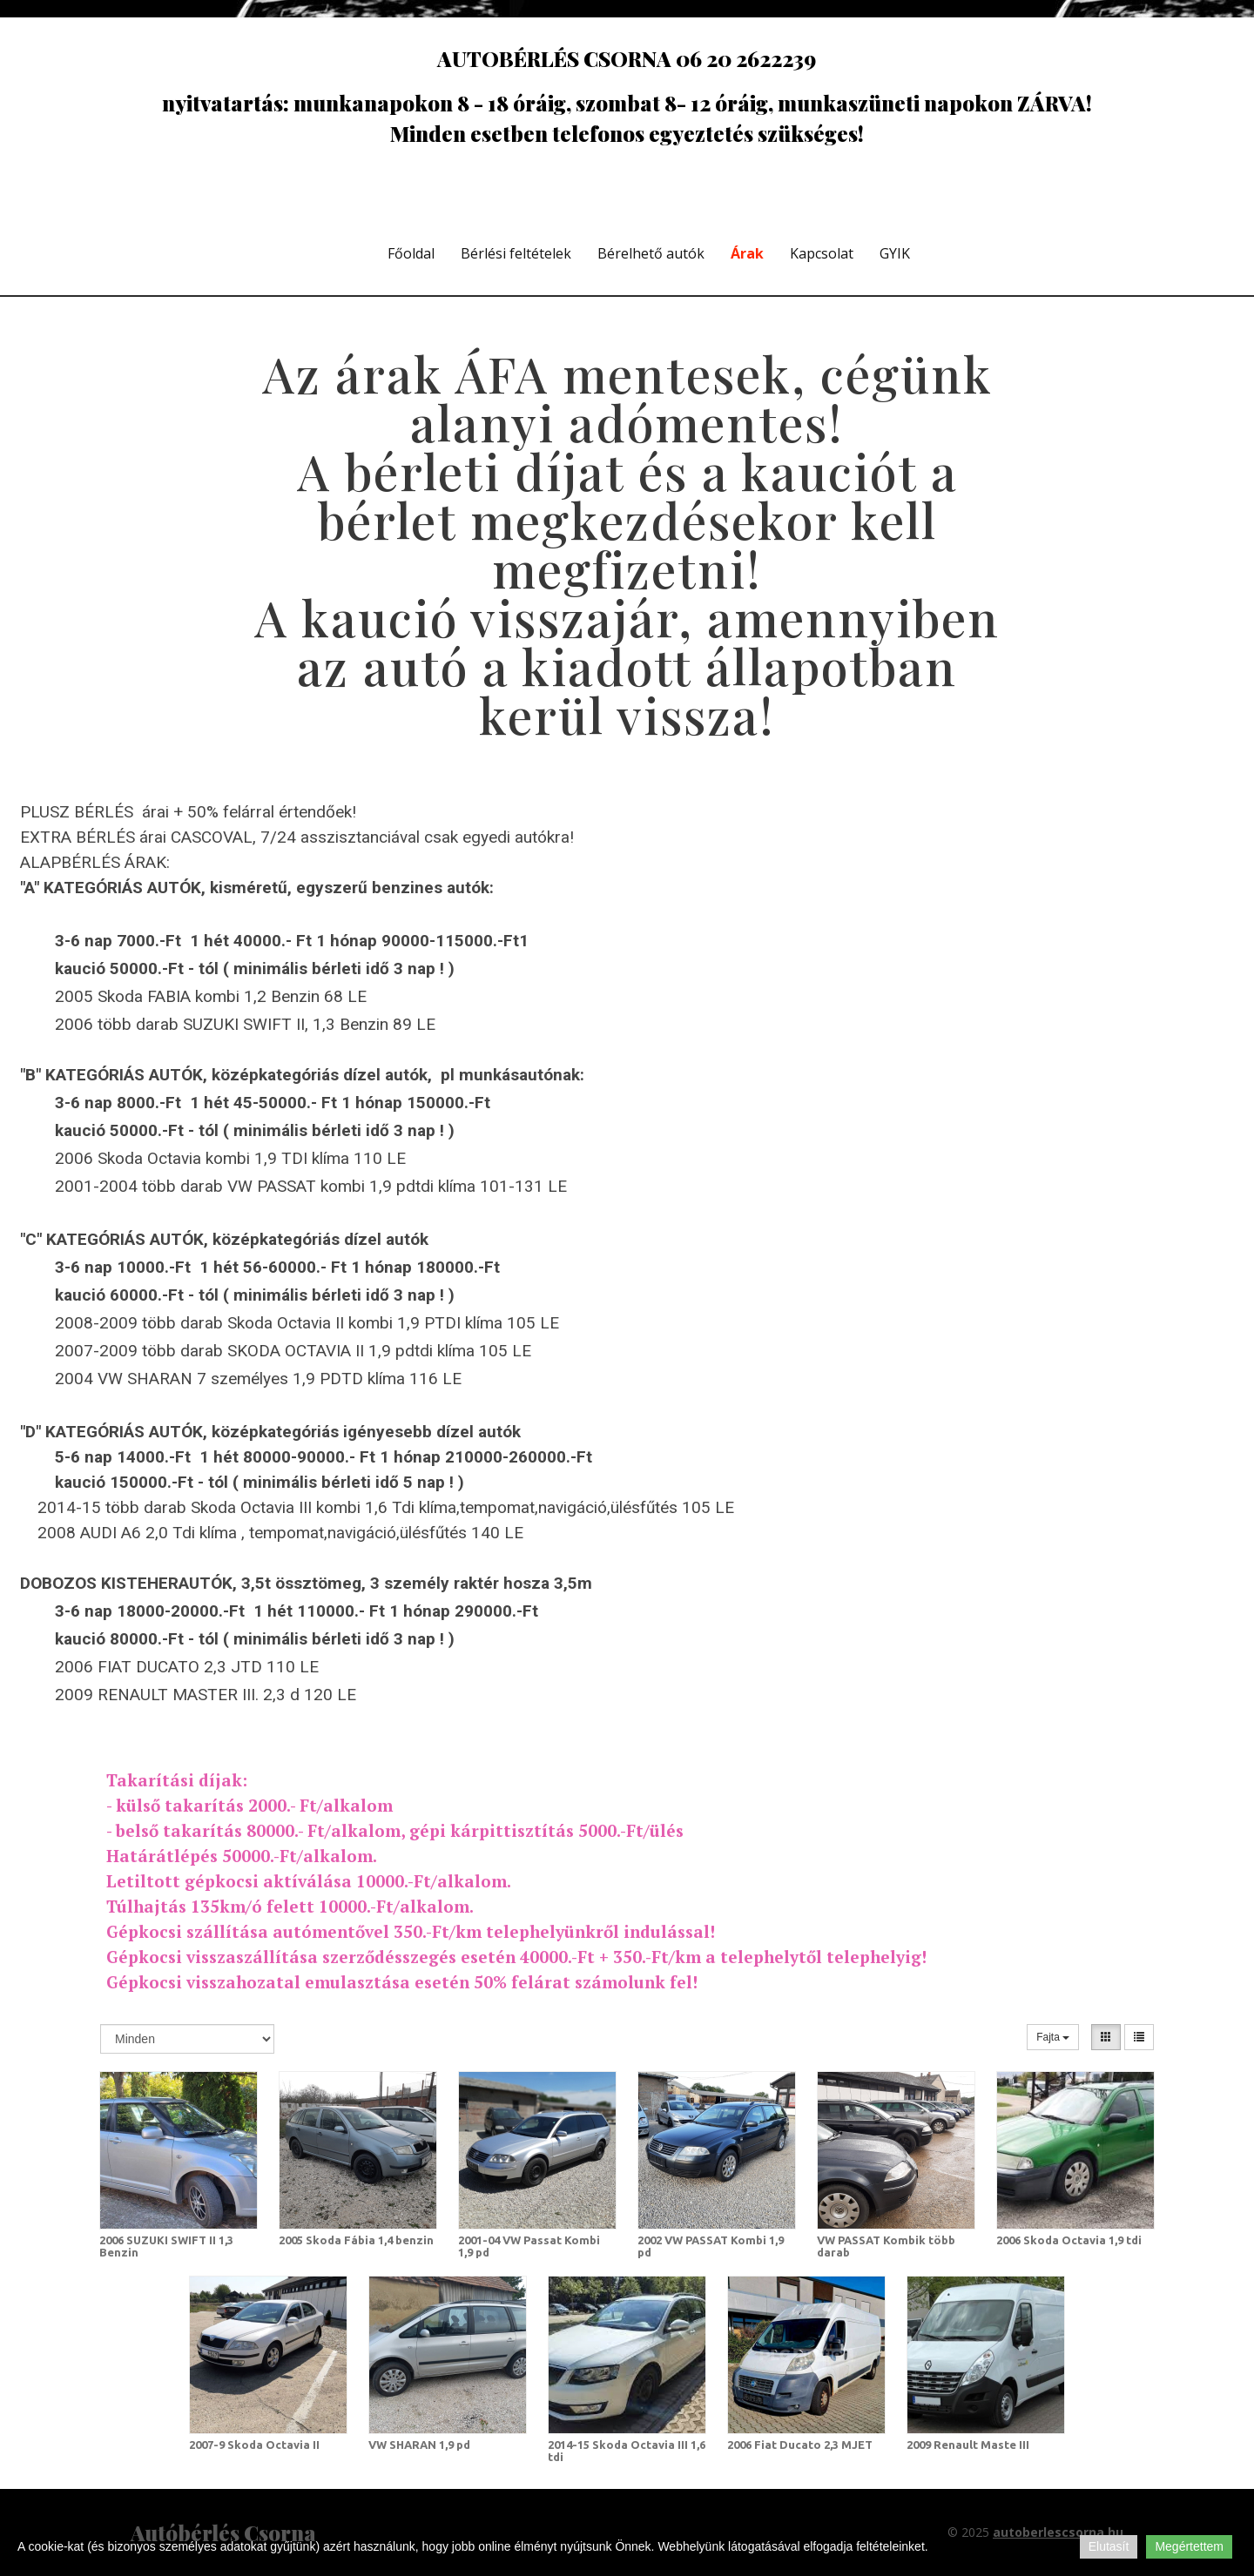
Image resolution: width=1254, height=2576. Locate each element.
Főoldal (411, 253)
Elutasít (1109, 2546)
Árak (747, 253)
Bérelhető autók (651, 253)
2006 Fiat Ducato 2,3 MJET (800, 2444)
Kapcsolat (821, 253)
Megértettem (1189, 2546)
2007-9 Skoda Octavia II (254, 2444)
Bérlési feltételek (516, 253)
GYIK (895, 253)
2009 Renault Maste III (968, 2444)
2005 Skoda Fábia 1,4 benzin (356, 2240)
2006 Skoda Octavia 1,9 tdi (1069, 2240)
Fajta (1052, 2037)
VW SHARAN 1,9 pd (419, 2444)
